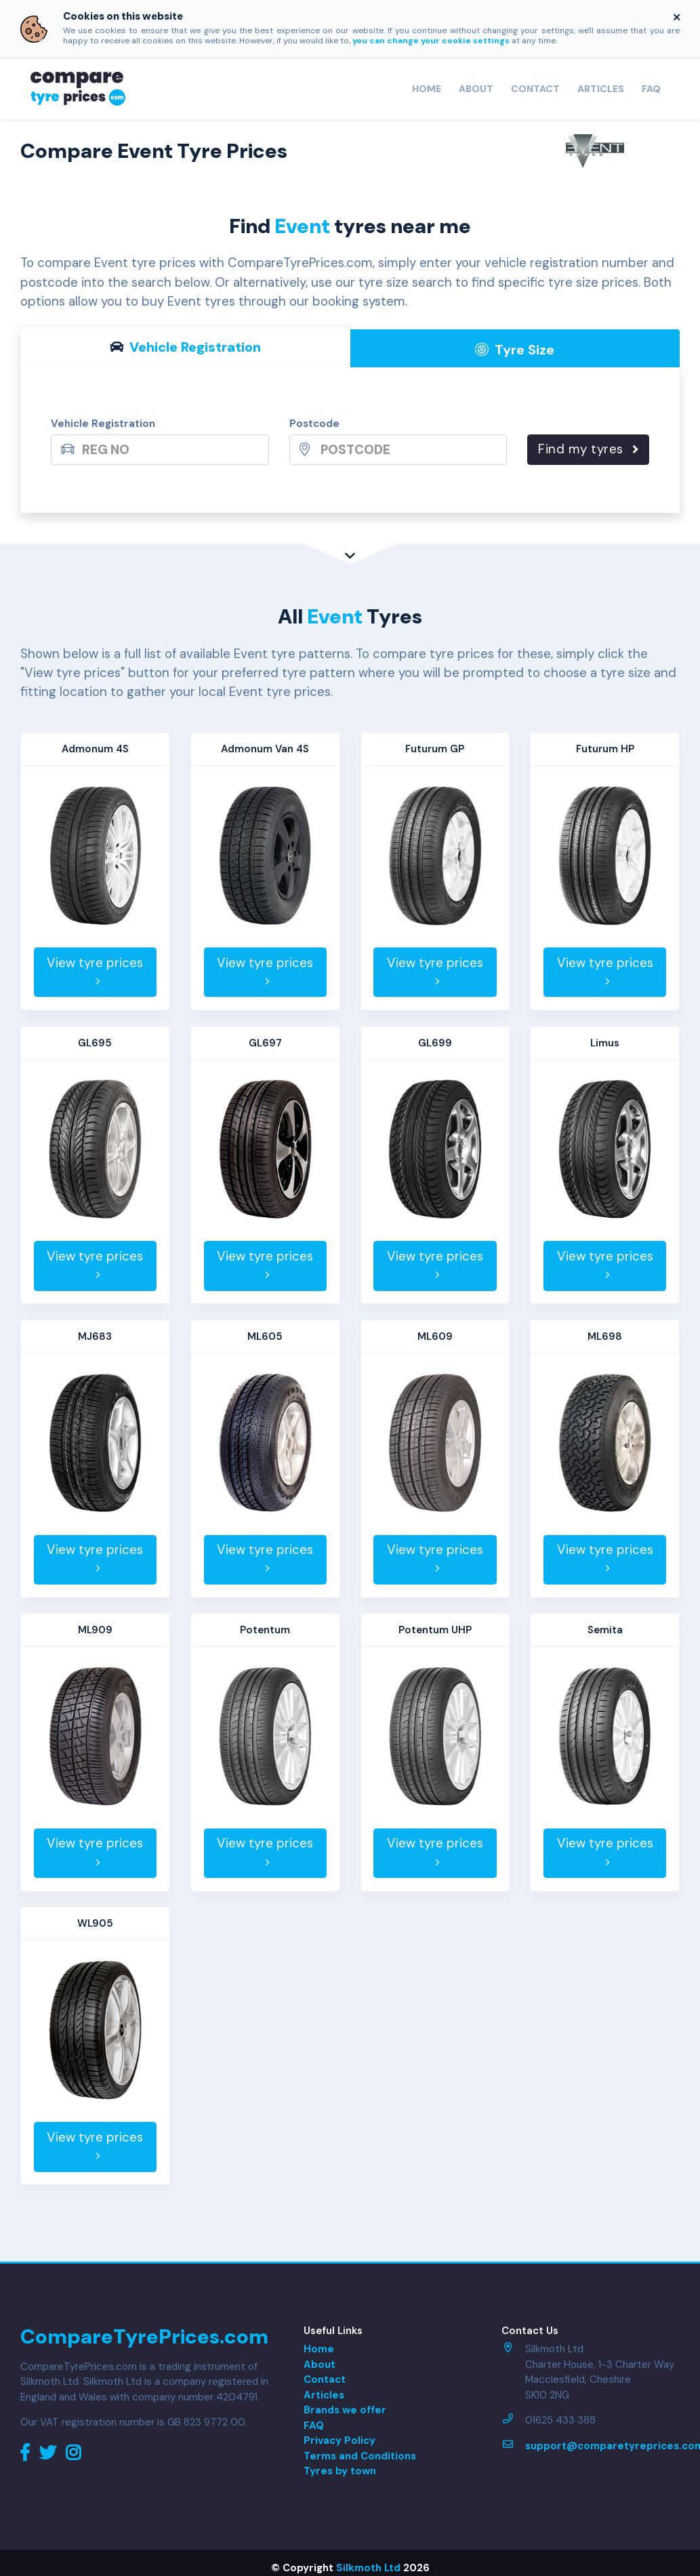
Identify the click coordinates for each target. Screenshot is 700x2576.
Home (426, 89)
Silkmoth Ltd (368, 2568)
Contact (535, 89)
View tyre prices (95, 971)
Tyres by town (340, 2471)
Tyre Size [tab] (514, 350)
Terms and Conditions (360, 2456)
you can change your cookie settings (431, 40)
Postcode (314, 423)
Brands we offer (345, 2410)
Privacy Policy (339, 2440)
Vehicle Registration (103, 423)
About (476, 89)
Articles (600, 89)
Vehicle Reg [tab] (185, 347)
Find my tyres (588, 449)
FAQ (651, 89)
